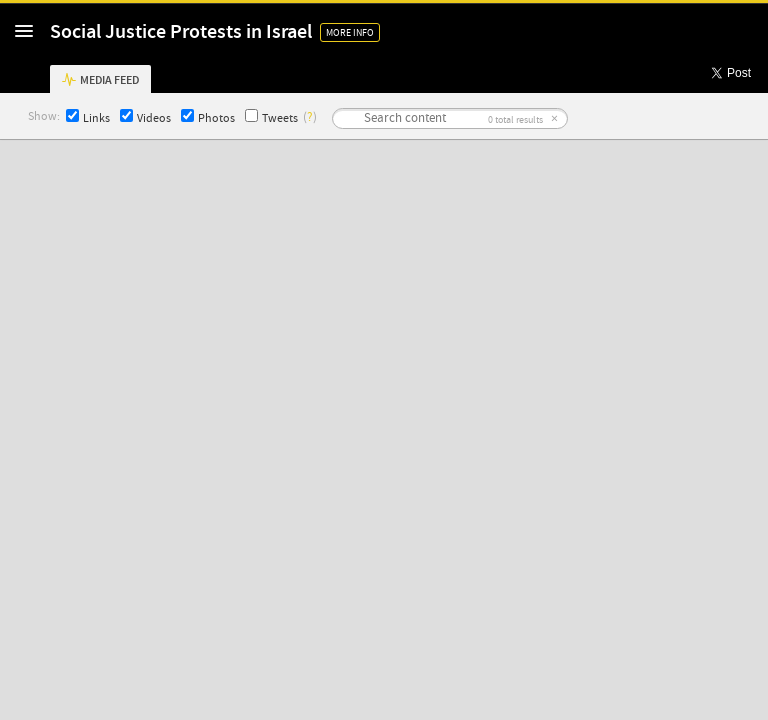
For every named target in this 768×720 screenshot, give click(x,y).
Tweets (271, 117)
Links (88, 117)
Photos (208, 117)
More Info (350, 32)
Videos (145, 117)
